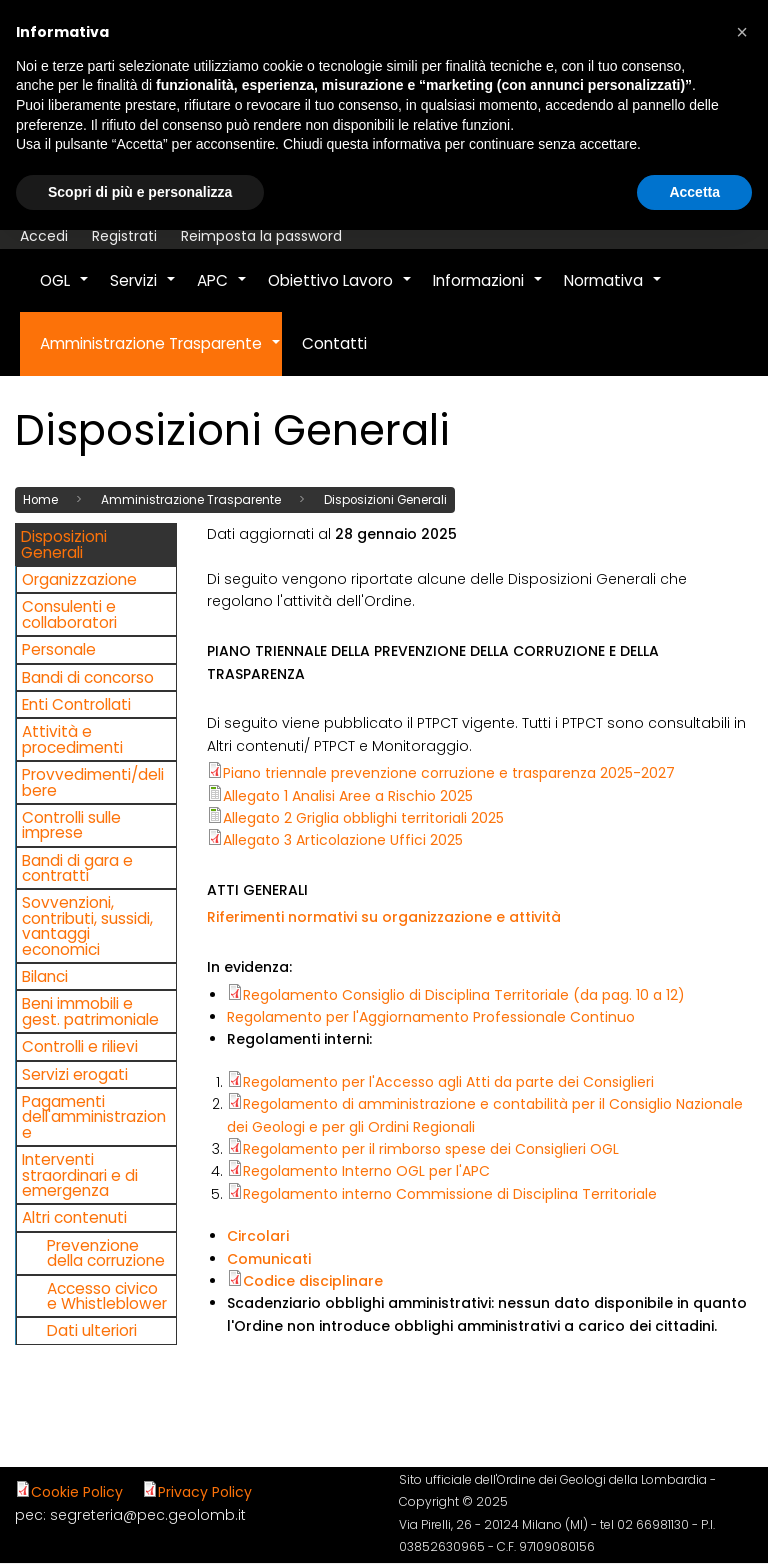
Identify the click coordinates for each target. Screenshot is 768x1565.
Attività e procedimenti (72, 739)
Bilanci (45, 975)
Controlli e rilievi (80, 1046)
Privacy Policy (205, 1491)
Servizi (143, 291)
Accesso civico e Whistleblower (107, 1295)
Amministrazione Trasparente (161, 354)
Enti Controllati (76, 703)
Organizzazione (79, 578)
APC (222, 291)
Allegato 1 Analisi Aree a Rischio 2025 (348, 795)
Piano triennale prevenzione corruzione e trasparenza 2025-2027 (449, 773)
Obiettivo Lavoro (340, 291)
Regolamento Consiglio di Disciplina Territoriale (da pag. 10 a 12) (464, 994)
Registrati (124, 236)
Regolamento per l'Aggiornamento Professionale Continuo (431, 1016)
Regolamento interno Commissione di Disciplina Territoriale (450, 1193)
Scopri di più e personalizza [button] (140, 192)
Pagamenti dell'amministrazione (94, 1116)
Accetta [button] (694, 192)
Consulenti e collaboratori (69, 614)
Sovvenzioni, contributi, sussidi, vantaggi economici (87, 925)
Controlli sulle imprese (71, 824)
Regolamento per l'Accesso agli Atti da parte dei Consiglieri (448, 1081)
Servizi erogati (75, 1073)
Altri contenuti (74, 1217)
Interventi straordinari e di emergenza (80, 1175)
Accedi (44, 236)
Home (40, 499)
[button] (742, 32)
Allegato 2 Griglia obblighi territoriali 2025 (363, 817)
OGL (65, 291)
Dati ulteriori (92, 1330)
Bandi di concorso (88, 676)
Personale (59, 649)
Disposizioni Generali (385, 499)
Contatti (334, 343)
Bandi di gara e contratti (77, 867)
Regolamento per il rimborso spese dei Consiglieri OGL (431, 1148)
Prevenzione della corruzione (106, 1252)
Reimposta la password (261, 236)
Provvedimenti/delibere (93, 782)
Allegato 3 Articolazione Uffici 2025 (343, 840)
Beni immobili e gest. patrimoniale (90, 1011)
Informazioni (488, 291)
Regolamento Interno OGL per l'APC (366, 1171)
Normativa (613, 291)
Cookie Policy (77, 1491)
